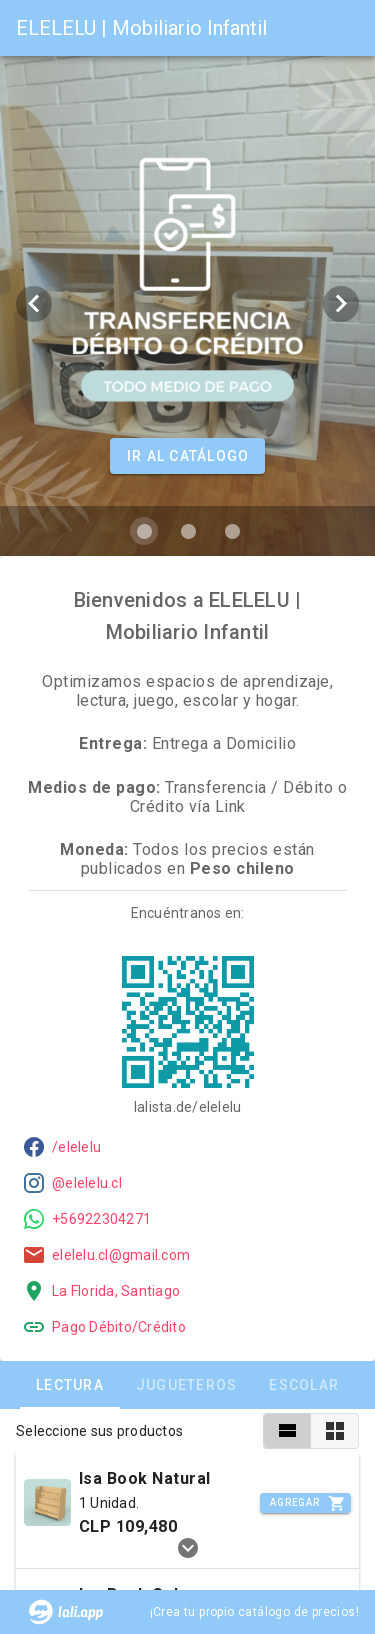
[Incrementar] (305, 1503)
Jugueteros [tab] (187, 1385)
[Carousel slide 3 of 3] (232, 531)
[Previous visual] (34, 304)
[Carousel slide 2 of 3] (188, 531)
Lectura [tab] (70, 1385)
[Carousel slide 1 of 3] (144, 531)
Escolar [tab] (304, 1385)
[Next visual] (341, 304)
